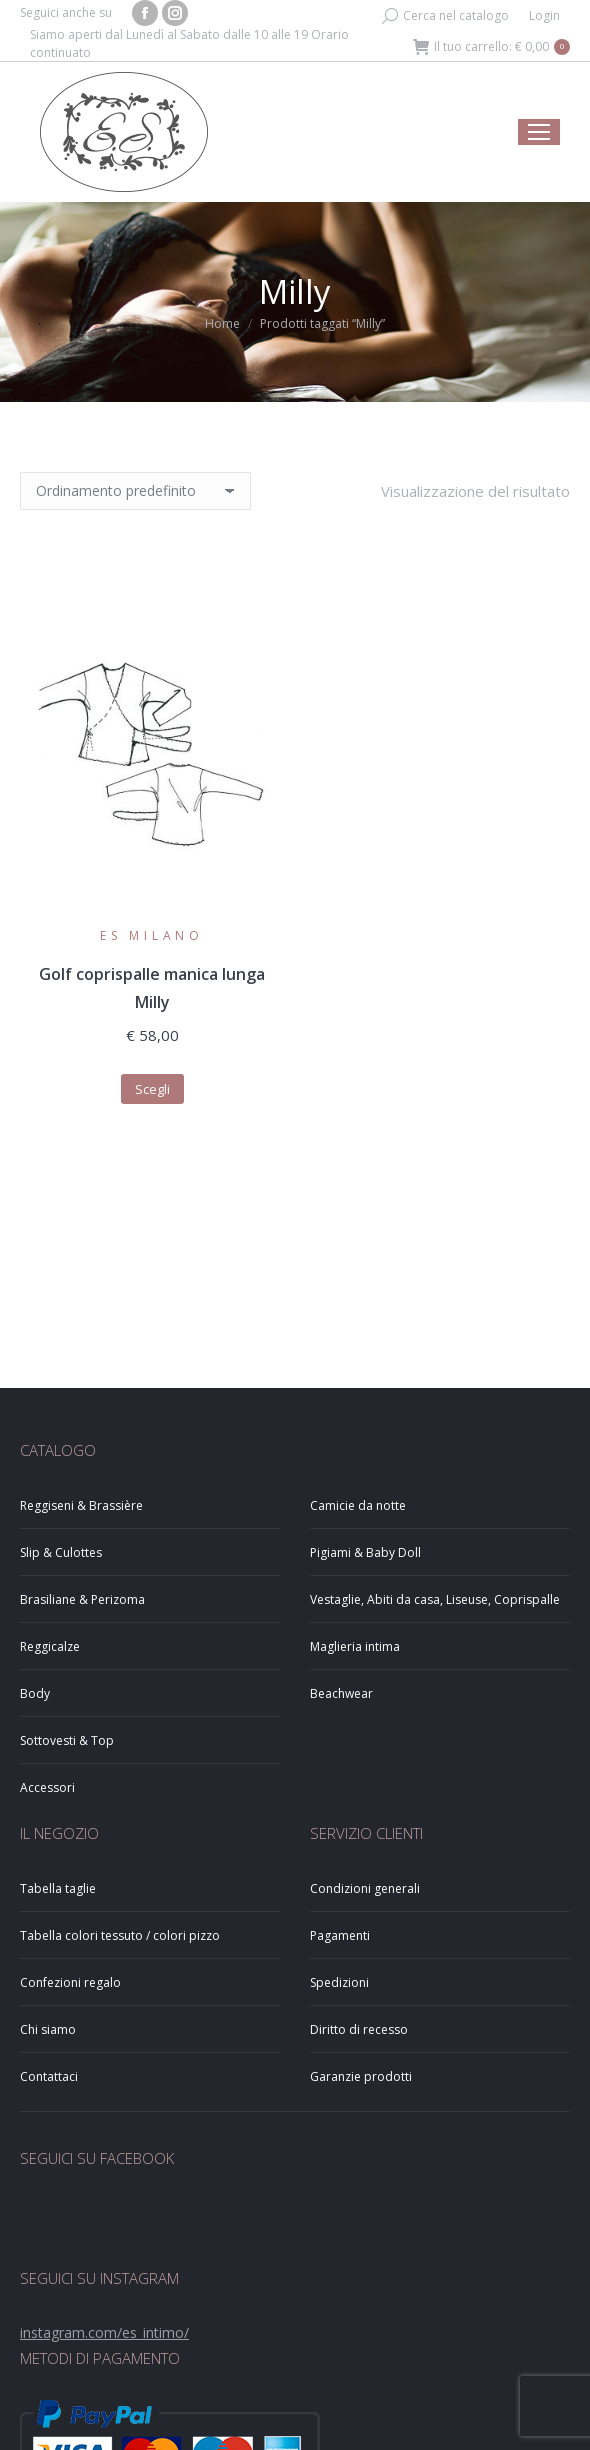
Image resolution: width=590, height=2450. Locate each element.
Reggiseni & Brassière (81, 1505)
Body (35, 1693)
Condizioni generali (365, 1888)
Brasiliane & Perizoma (82, 1599)
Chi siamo (48, 2029)
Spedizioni (339, 1982)
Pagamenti (340, 1935)
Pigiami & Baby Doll (365, 1552)
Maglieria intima (355, 1646)
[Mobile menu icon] (539, 132)
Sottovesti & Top (67, 1740)
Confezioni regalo (70, 1982)
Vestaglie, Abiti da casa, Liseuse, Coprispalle (435, 1599)
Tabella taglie (58, 1888)
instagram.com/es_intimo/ (104, 2332)
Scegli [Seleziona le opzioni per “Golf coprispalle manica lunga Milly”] (152, 1089)
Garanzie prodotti (361, 2076)
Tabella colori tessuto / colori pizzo (120, 1935)
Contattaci (49, 2076)
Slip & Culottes (61, 1552)
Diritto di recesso (359, 2029)
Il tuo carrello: (491, 47)
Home (222, 323)
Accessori (47, 1787)
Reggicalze (50, 1646)
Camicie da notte (358, 1505)
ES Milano (152, 935)
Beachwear (341, 1693)
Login (544, 15)
